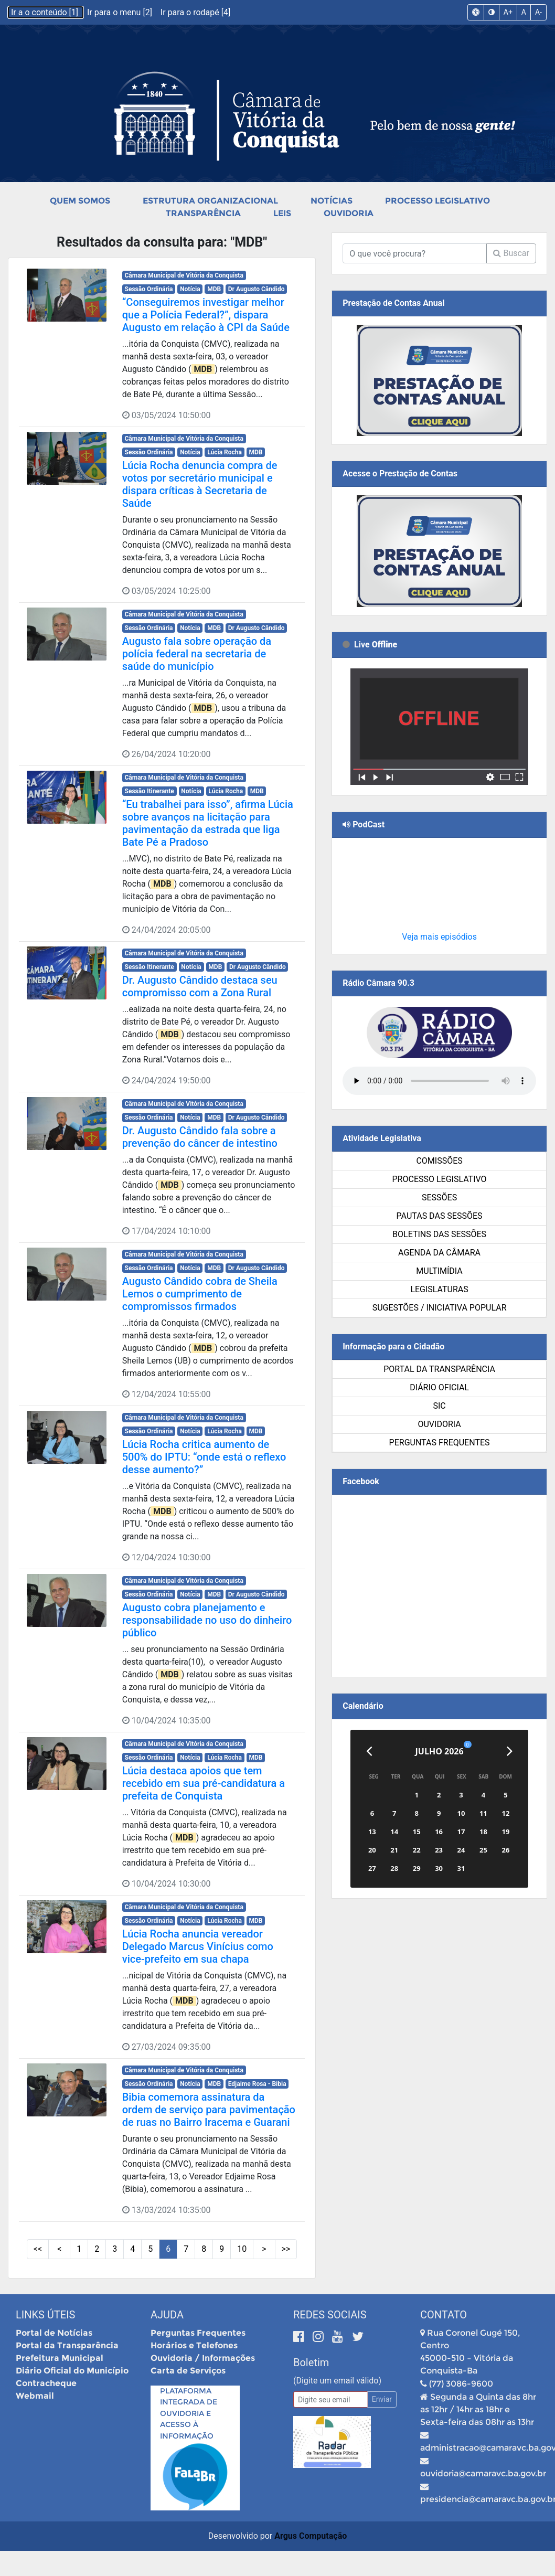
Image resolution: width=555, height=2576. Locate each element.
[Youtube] (339, 2336)
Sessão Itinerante (149, 791)
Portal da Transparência (439, 1369)
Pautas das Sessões (440, 1216)
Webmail (35, 2396)
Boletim (311, 2362)
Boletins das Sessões (439, 1234)
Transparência (203, 213)
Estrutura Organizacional (210, 201)
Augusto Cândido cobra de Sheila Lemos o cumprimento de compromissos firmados (200, 1294)
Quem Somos (80, 201)
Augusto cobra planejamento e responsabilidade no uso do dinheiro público (207, 1620)
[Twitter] (358, 2336)
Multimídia (439, 1271)
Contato (443, 2314)
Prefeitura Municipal (59, 2358)
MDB (214, 289)
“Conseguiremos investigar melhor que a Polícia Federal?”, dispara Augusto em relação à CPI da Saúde (206, 315)
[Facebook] (300, 2336)
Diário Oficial (439, 1387)
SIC (439, 1406)
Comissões (439, 1161)
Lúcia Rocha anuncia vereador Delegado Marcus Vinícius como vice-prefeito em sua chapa (197, 1946)
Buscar (511, 253)
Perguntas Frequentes (439, 1442)
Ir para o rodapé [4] (195, 12)
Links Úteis (45, 2314)
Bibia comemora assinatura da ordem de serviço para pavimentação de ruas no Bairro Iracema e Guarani (208, 2109)
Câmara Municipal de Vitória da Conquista (184, 275)
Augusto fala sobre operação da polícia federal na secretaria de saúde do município (196, 654)
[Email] (330, 2399)
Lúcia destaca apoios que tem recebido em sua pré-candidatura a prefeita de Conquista (203, 1783)
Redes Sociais (330, 2314)
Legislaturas (439, 1289)
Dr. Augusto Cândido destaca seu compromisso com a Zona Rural (200, 986)
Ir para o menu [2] (120, 12)
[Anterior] (369, 1751)
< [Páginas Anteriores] (59, 2249)
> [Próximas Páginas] (264, 2249)
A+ (508, 12)
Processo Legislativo (437, 201)
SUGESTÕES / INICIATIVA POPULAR (439, 1308)
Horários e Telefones (194, 2345)
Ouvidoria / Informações (203, 2358)
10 (242, 2249)
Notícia (190, 289)
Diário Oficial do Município (72, 2371)
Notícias (332, 201)
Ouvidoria (348, 213)
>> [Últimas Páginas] (286, 2249)
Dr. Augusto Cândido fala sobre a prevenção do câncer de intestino (200, 1136)
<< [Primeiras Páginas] (38, 2249)
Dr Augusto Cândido (256, 289)
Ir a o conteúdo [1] (45, 12)
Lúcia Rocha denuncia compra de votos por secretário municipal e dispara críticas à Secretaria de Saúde (200, 484)
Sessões (439, 1197)
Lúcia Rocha (224, 452)
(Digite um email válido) (337, 2381)
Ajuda (167, 2314)
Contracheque (46, 2383)
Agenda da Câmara (439, 1253)
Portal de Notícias (54, 2333)
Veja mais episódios (439, 937)
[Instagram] (320, 2336)
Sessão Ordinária (149, 289)
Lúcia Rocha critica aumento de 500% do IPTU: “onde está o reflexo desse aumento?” (204, 1457)
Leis (282, 213)
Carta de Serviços (188, 2371)
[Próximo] (510, 1751)
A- (538, 12)
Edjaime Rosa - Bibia (257, 2084)
